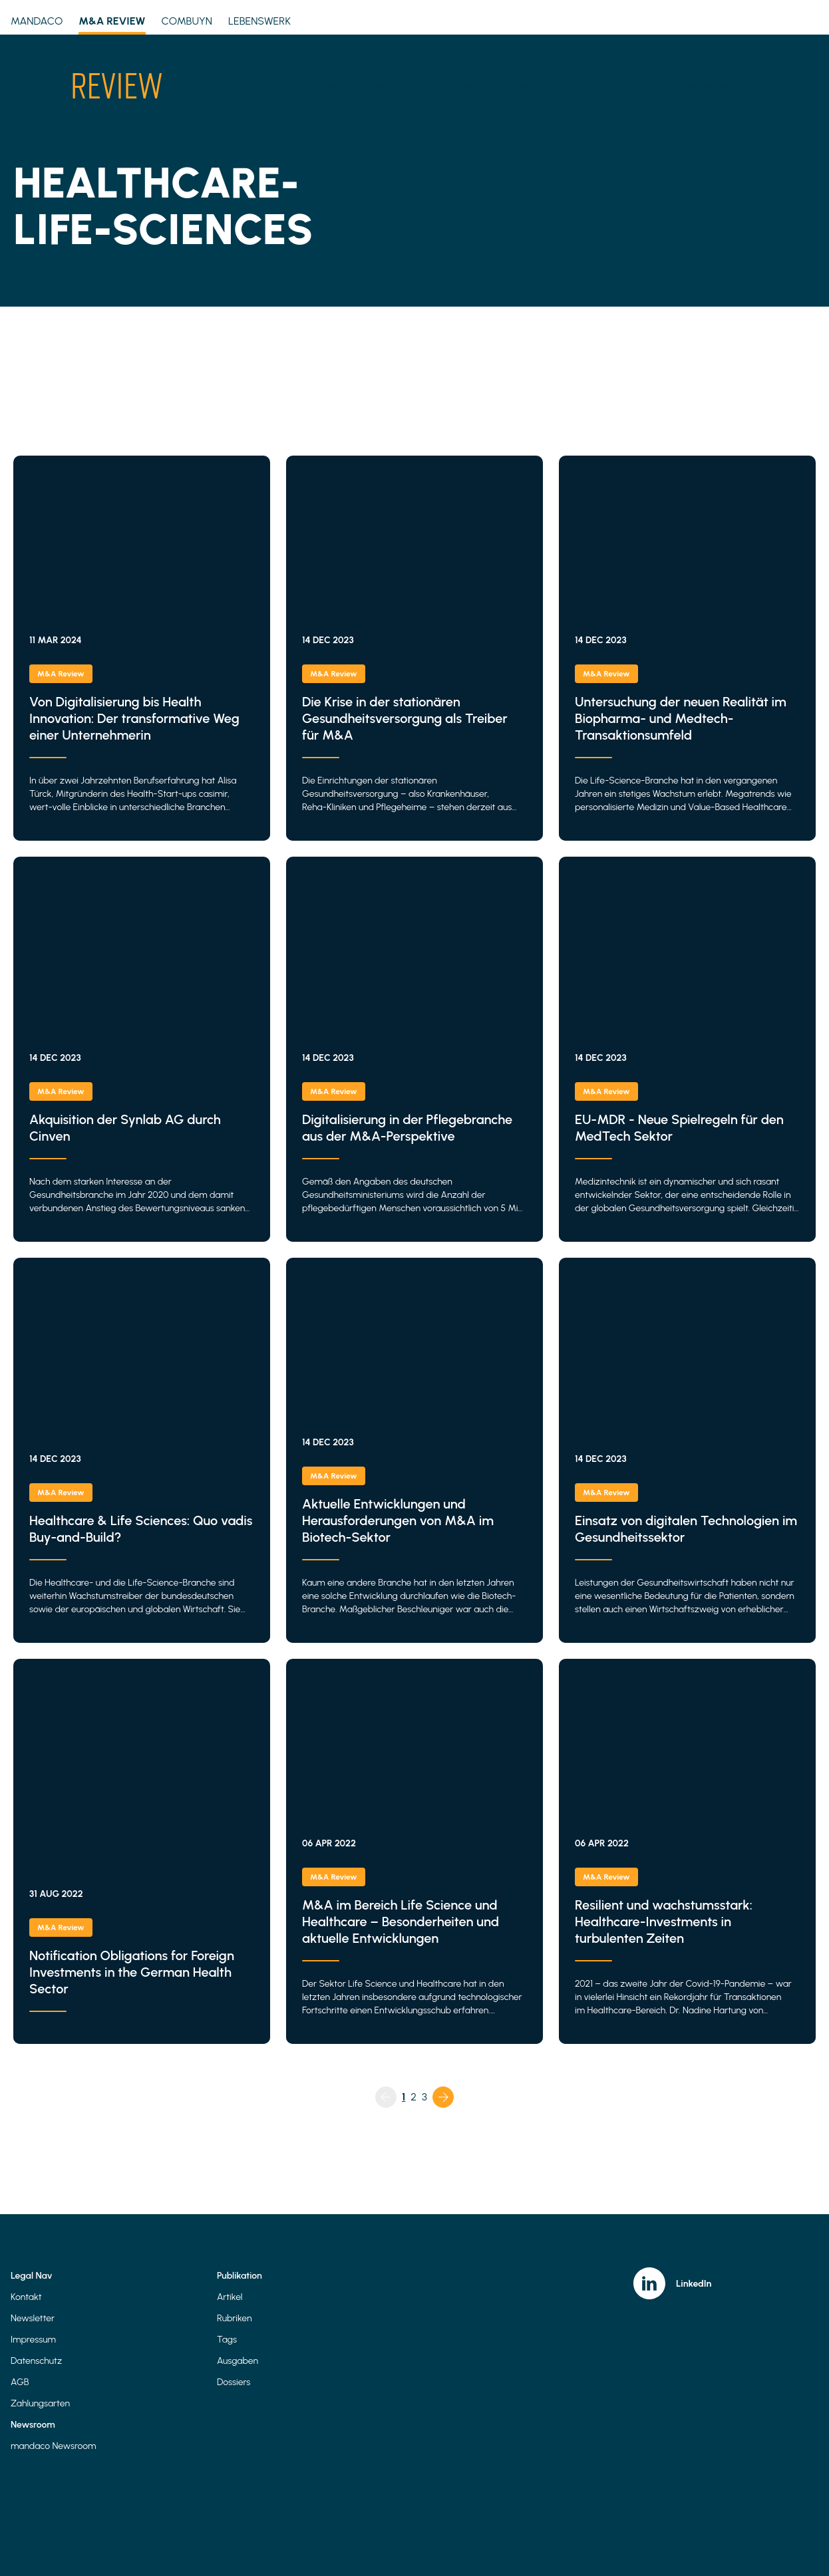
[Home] (86, 86)
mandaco (37, 21)
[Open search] (805, 85)
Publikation (317, 85)
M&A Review (112, 23)
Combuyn (186, 21)
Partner (456, 85)
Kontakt (520, 85)
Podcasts (392, 85)
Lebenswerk (259, 21)
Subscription (698, 85)
